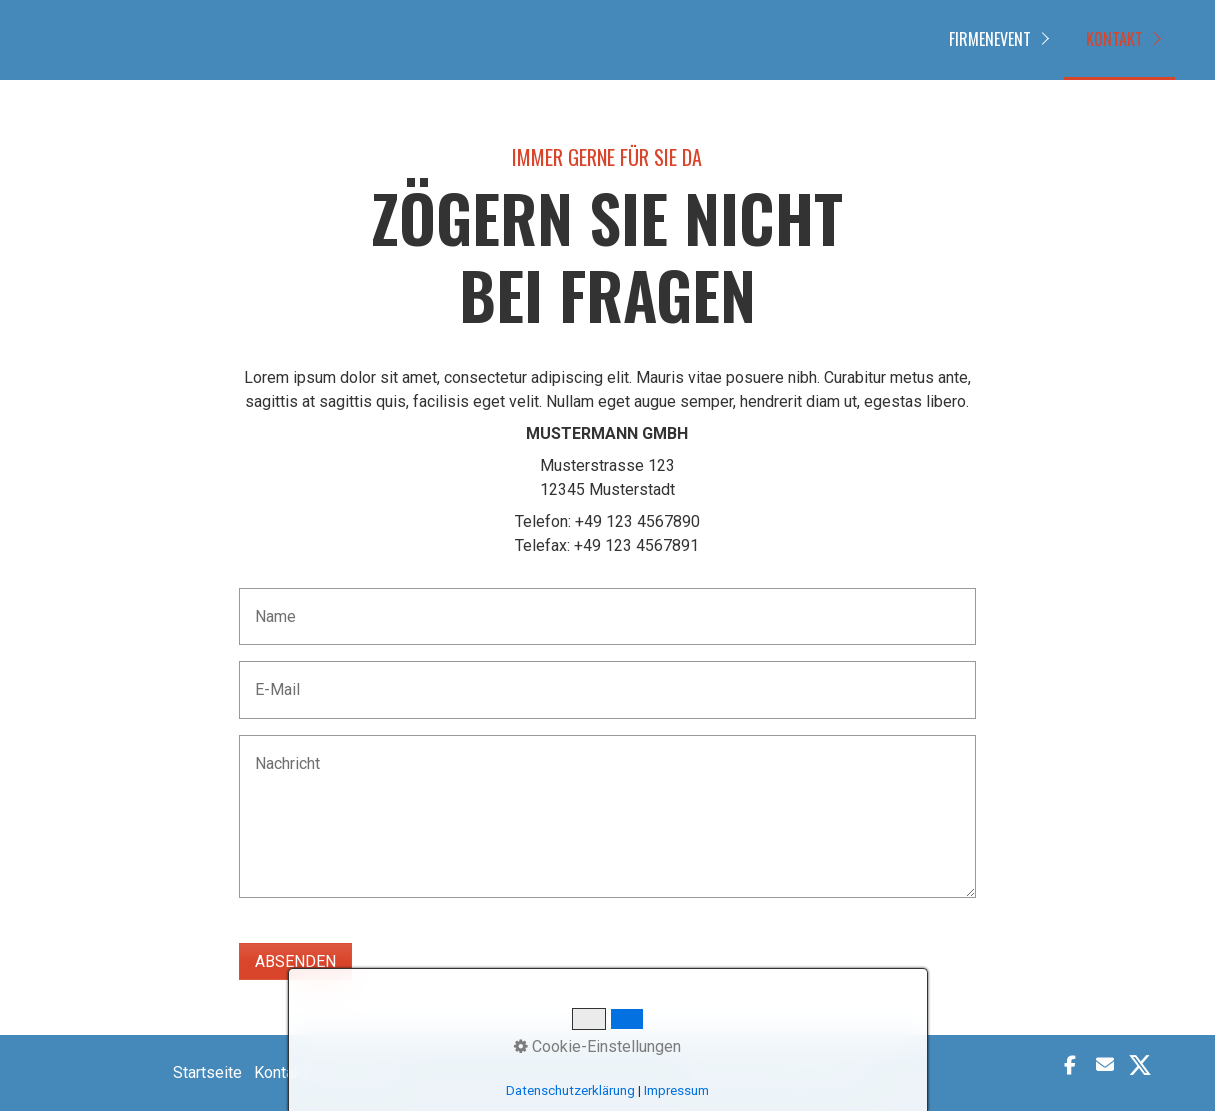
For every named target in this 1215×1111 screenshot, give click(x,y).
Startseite (207, 1072)
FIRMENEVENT (990, 39)
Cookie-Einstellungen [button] (597, 1046)
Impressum (676, 1090)
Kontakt (1114, 39)
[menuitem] (995, 40)
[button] (1072, 1065)
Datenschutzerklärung (570, 1090)
